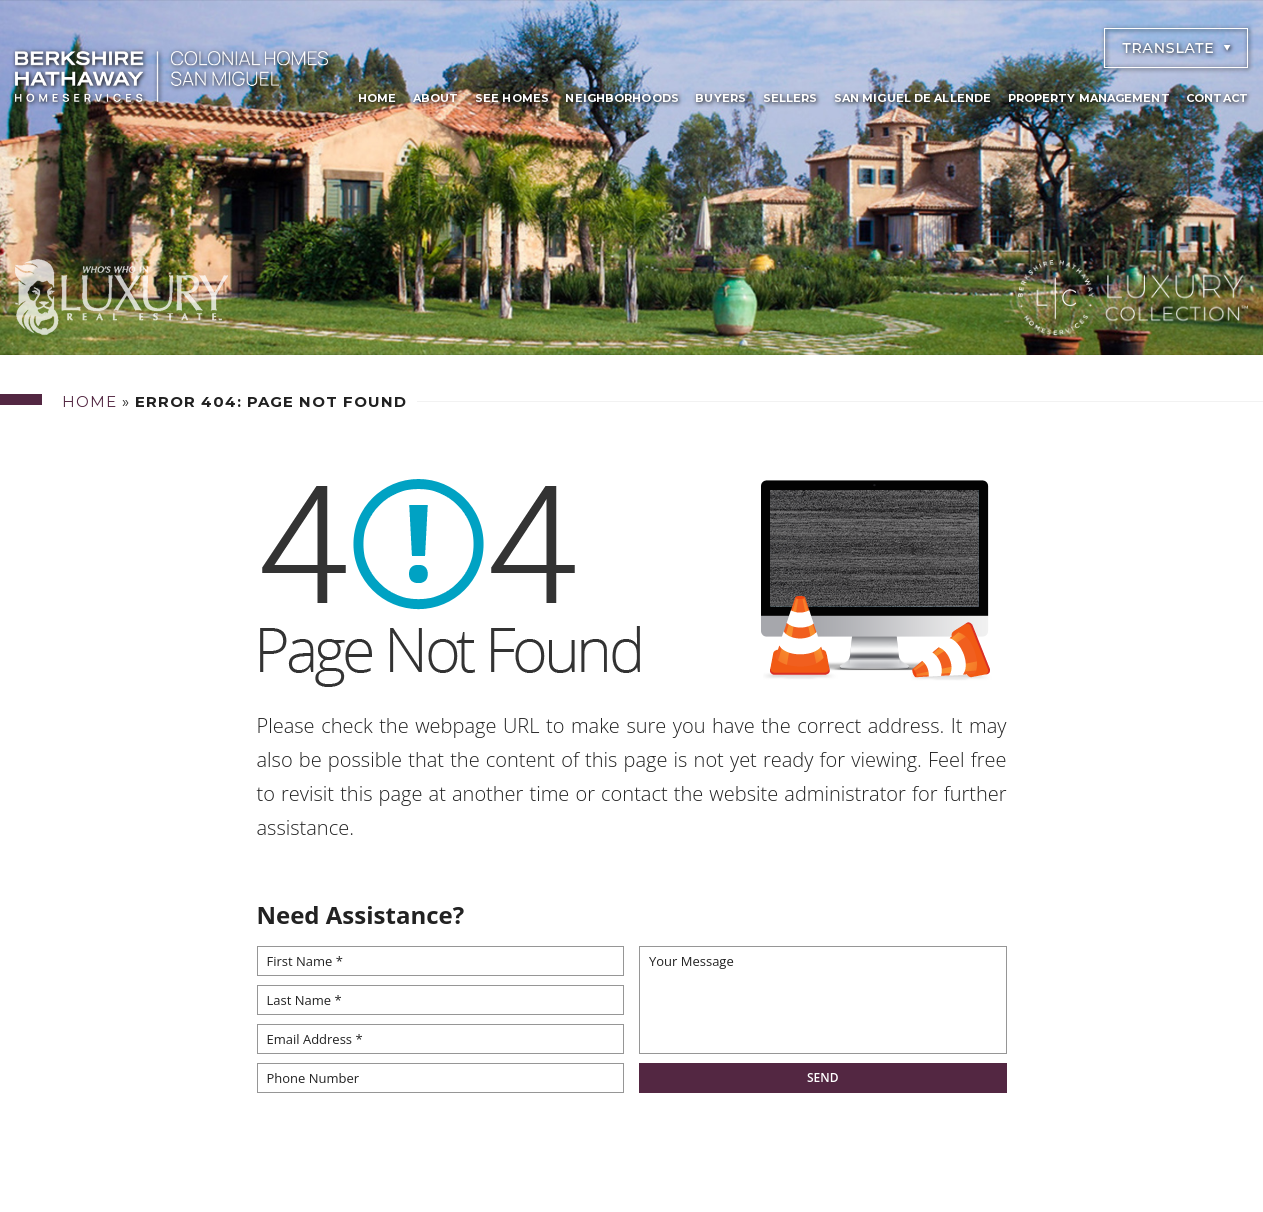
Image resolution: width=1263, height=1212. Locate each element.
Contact (1217, 98)
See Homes (512, 98)
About (436, 98)
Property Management (1089, 98)
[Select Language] (1176, 48)
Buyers (720, 98)
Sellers (790, 98)
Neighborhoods (621, 98)
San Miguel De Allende (912, 98)
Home (377, 98)
